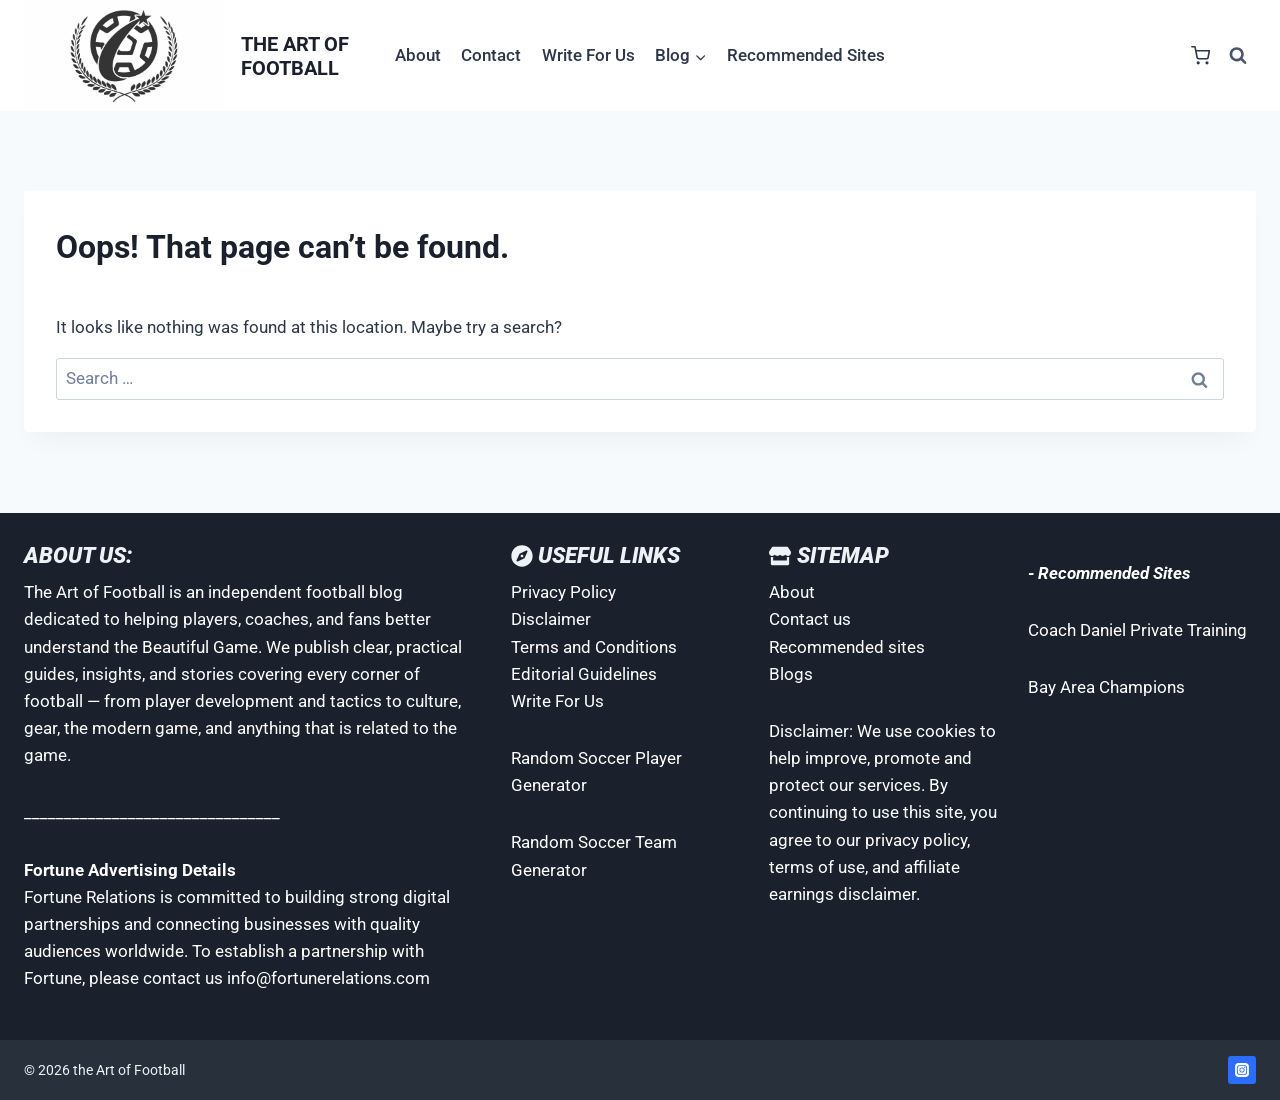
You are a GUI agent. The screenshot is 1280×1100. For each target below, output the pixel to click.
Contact (491, 55)
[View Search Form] (1238, 56)
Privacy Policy (563, 592)
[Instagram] (1242, 1070)
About (418, 55)
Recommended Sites (806, 55)
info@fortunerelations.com (328, 978)
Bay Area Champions (1106, 687)
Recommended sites (847, 647)
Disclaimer (551, 619)
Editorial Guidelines (584, 674)
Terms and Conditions (594, 647)
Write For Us (588, 55)
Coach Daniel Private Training (1137, 630)
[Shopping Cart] (1200, 55)
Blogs (791, 674)
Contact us (810, 619)
